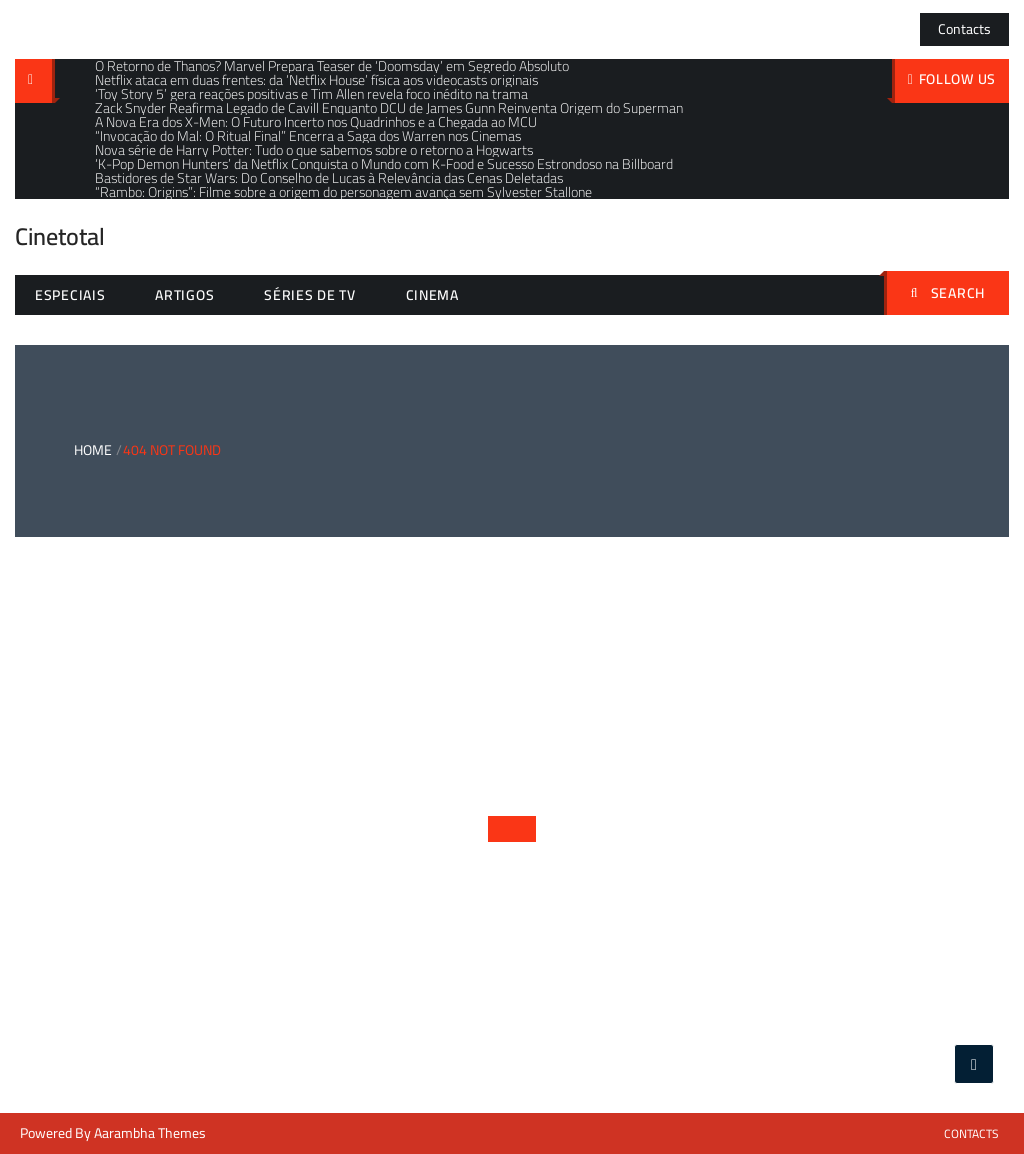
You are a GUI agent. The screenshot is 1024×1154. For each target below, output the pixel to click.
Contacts (964, 29)
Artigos (184, 295)
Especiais (70, 295)
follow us (957, 79)
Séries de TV (309, 295)
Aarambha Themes (150, 1133)
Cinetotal (60, 236)
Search (948, 293)
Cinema (432, 295)
